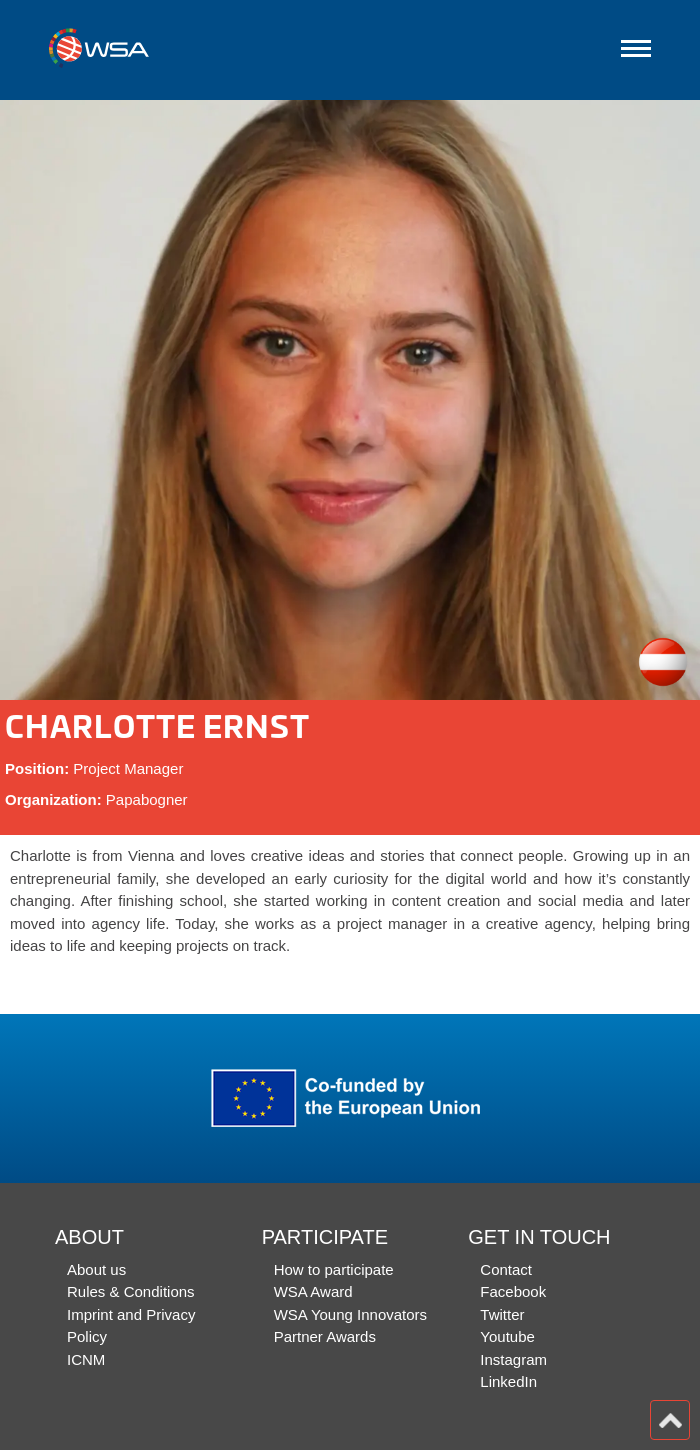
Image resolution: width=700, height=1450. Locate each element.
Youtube (507, 1336)
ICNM (86, 1359)
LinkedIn (508, 1381)
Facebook (513, 1291)
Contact (506, 1269)
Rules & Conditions (131, 1291)
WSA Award (313, 1291)
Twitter (502, 1314)
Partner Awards (325, 1336)
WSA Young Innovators (350, 1314)
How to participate (334, 1269)
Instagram (513, 1359)
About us (96, 1269)
